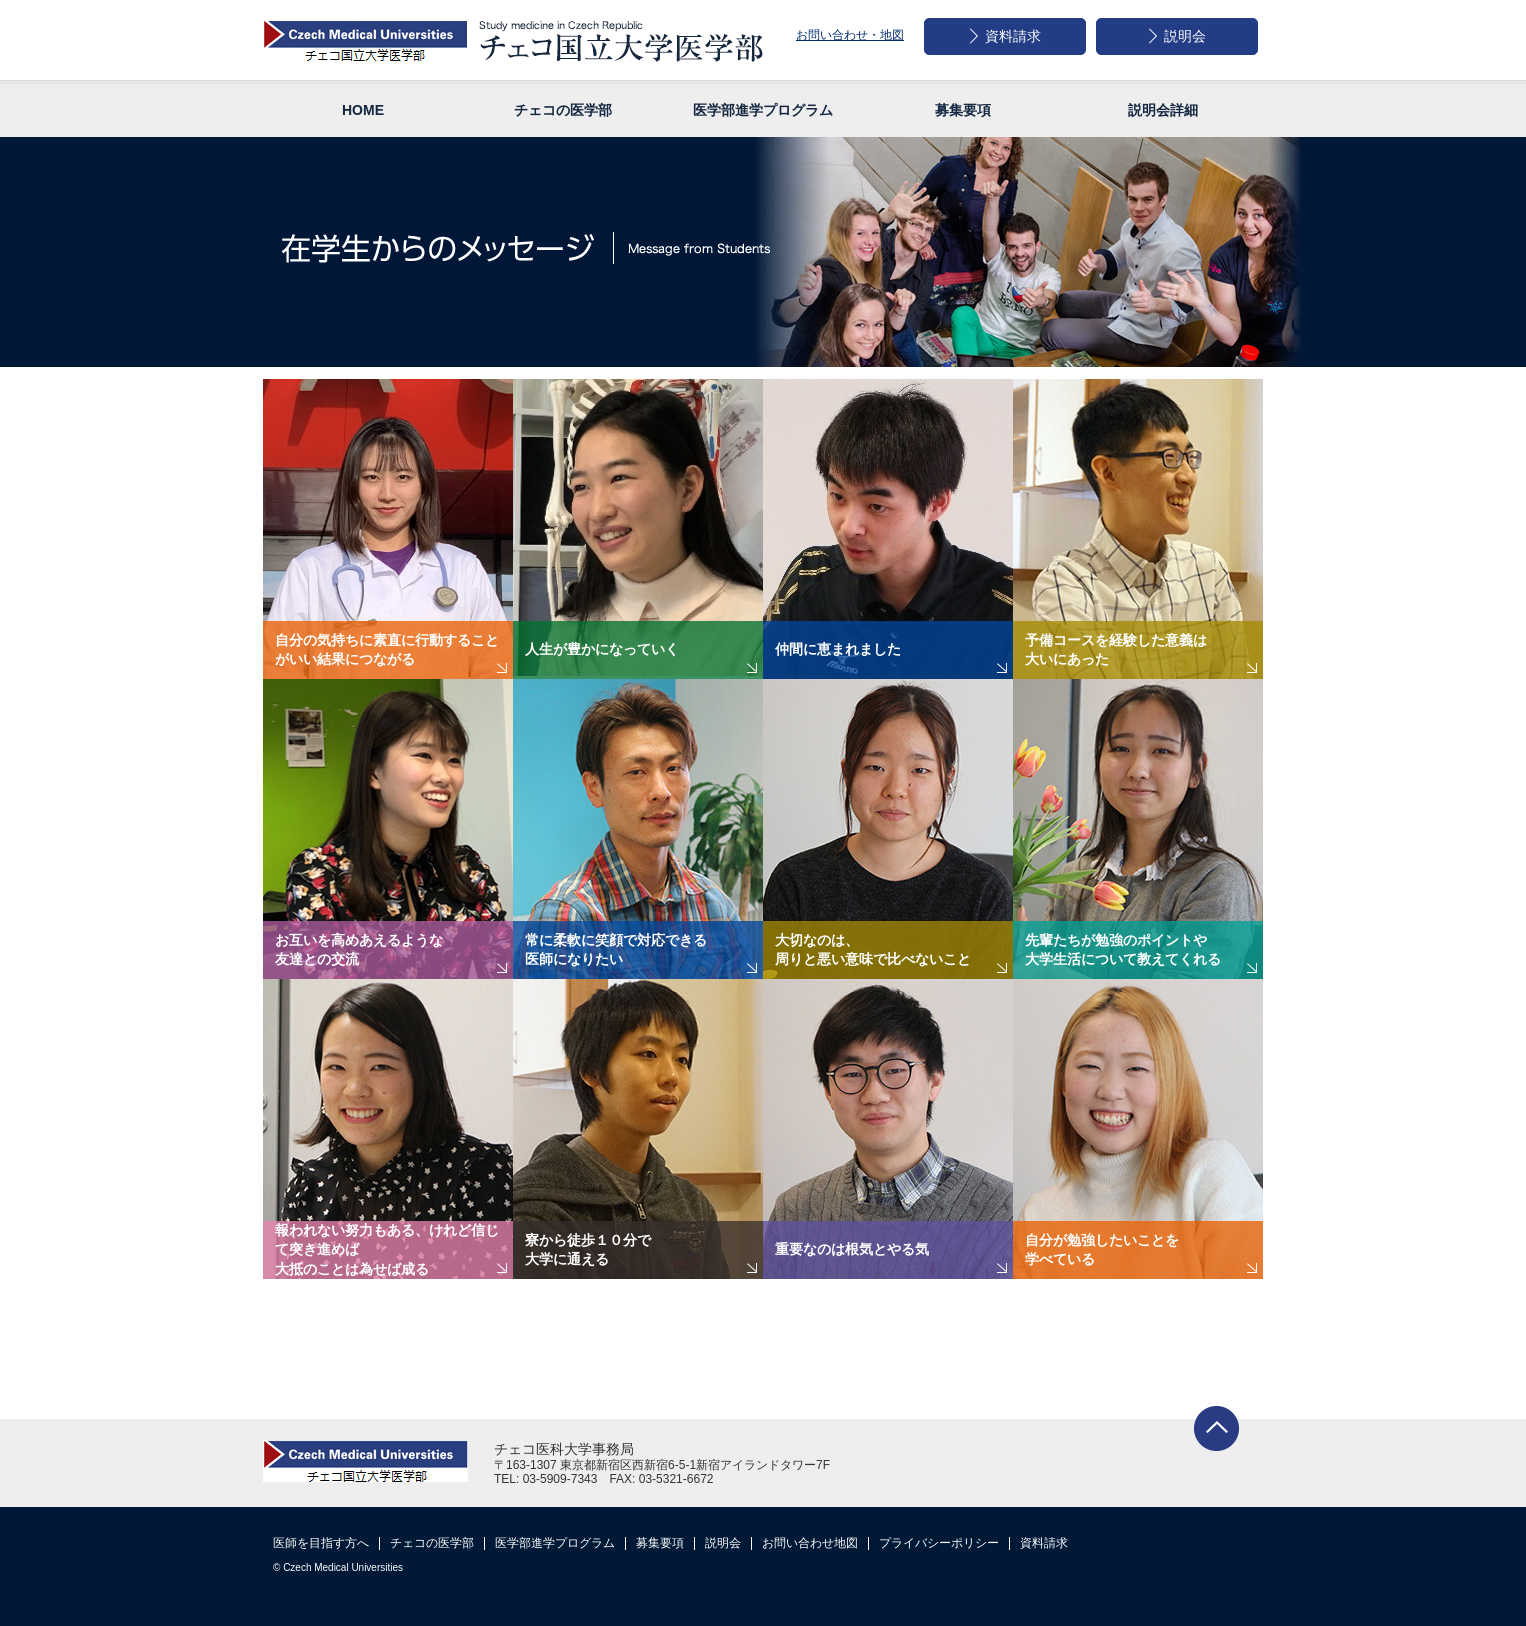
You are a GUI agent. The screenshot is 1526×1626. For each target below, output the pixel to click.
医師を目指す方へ (321, 1543)
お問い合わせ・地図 (850, 35)
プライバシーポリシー (939, 1543)
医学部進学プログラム (555, 1543)
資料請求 (1044, 1543)
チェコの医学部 (432, 1543)
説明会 (723, 1543)
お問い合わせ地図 (810, 1543)
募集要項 (660, 1543)
